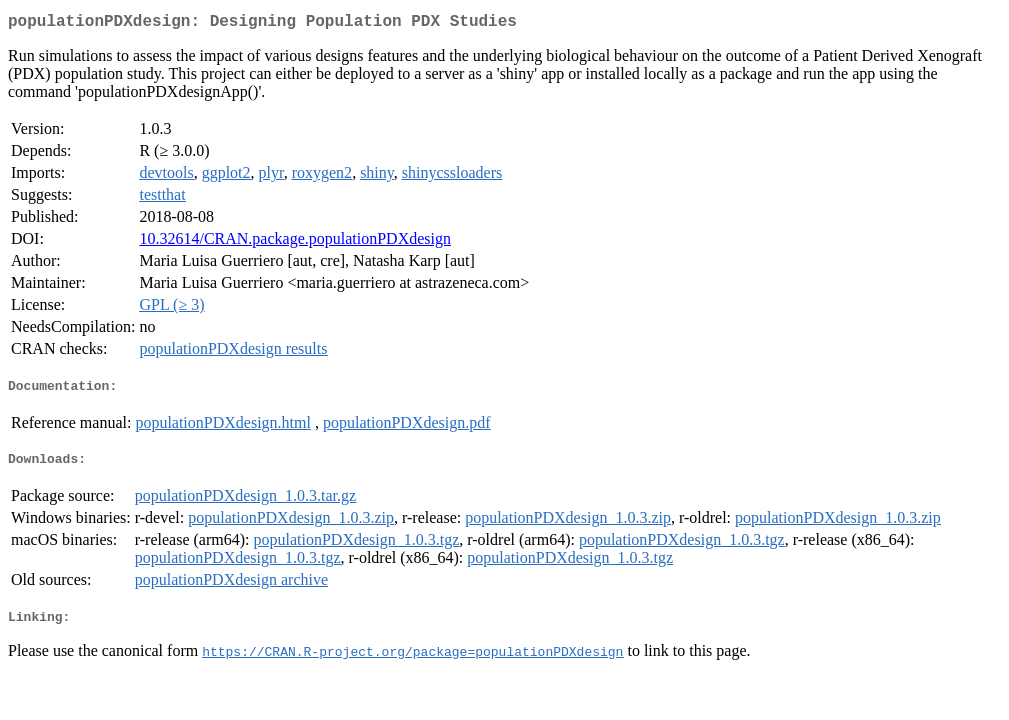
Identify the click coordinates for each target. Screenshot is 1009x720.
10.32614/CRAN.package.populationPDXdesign (295, 242)
